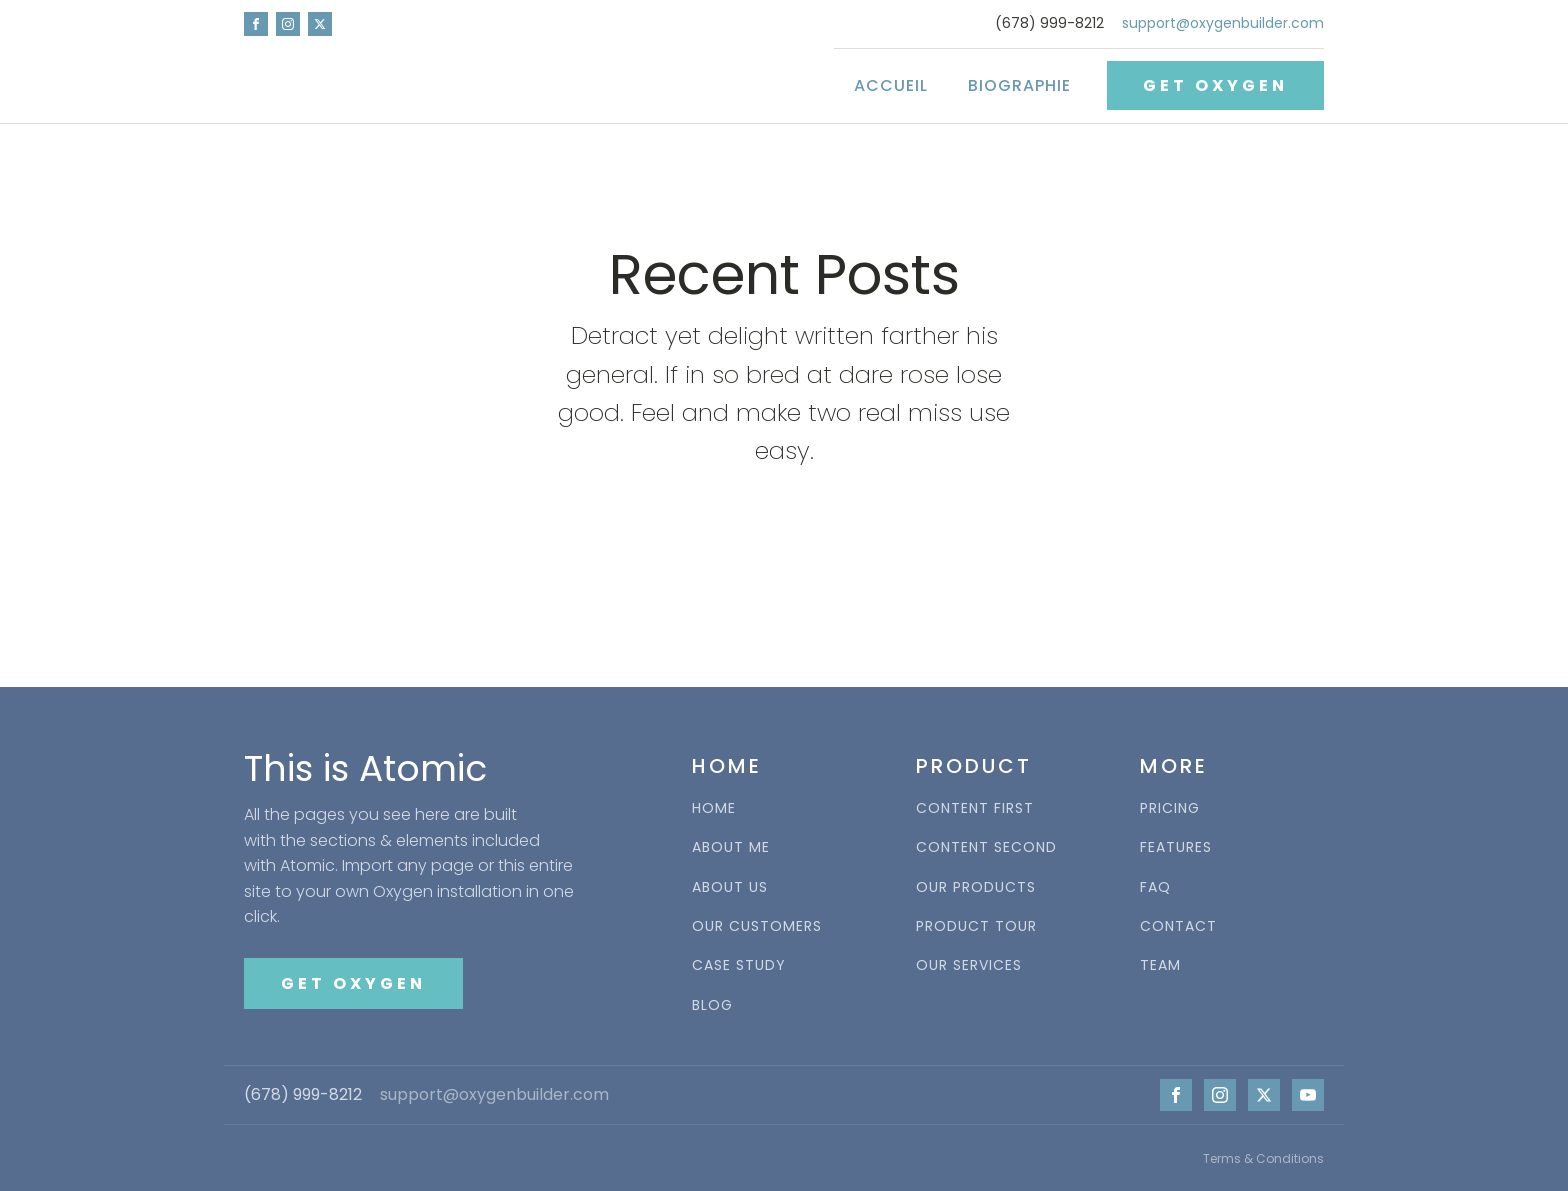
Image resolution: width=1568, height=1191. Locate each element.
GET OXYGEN (1215, 85)
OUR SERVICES (969, 965)
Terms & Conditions (1263, 1158)
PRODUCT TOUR (976, 926)
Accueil (891, 85)
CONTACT (1178, 926)
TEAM (1160, 965)
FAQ (1155, 887)
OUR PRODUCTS (976, 887)
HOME (714, 808)
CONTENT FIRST (975, 808)
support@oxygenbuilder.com (1223, 23)
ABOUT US (730, 887)
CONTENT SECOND (986, 847)
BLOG (712, 1005)
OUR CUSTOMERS (757, 926)
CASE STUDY (739, 965)
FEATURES (1176, 847)
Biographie (1019, 85)
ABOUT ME (731, 847)
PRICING (1170, 808)
